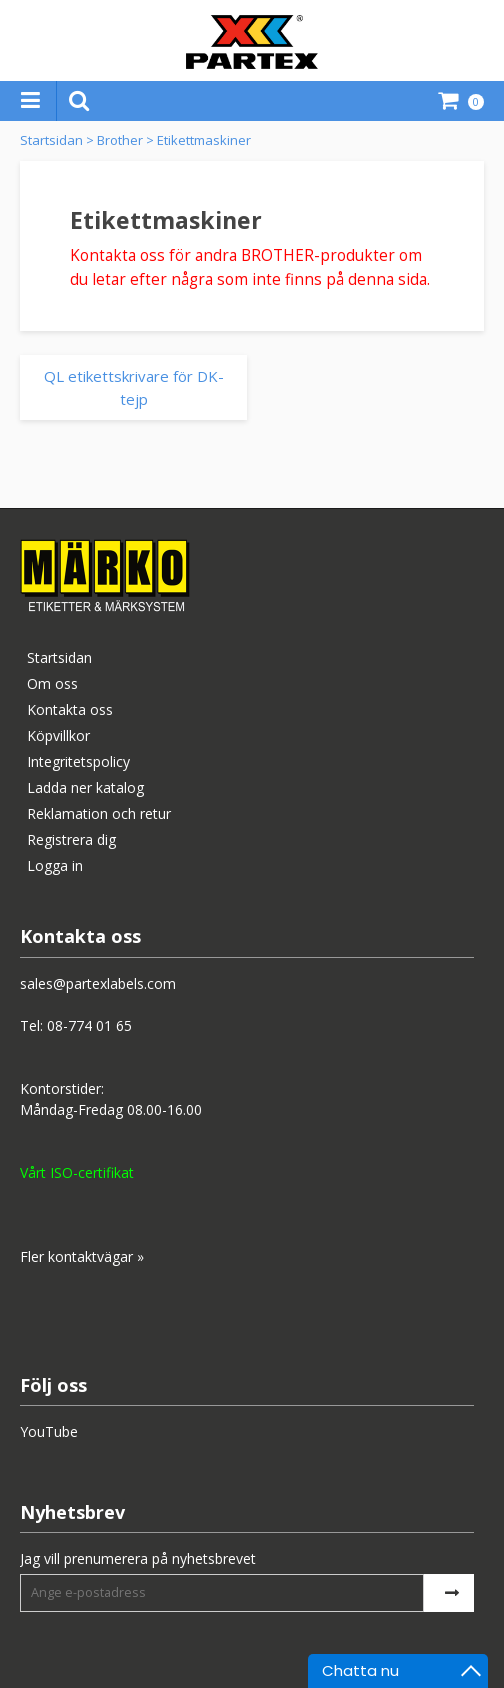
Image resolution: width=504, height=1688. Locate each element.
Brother (120, 140)
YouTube (49, 1431)
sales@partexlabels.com (98, 983)
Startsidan (51, 140)
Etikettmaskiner (204, 140)
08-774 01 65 (89, 1025)
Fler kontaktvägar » (82, 1256)
